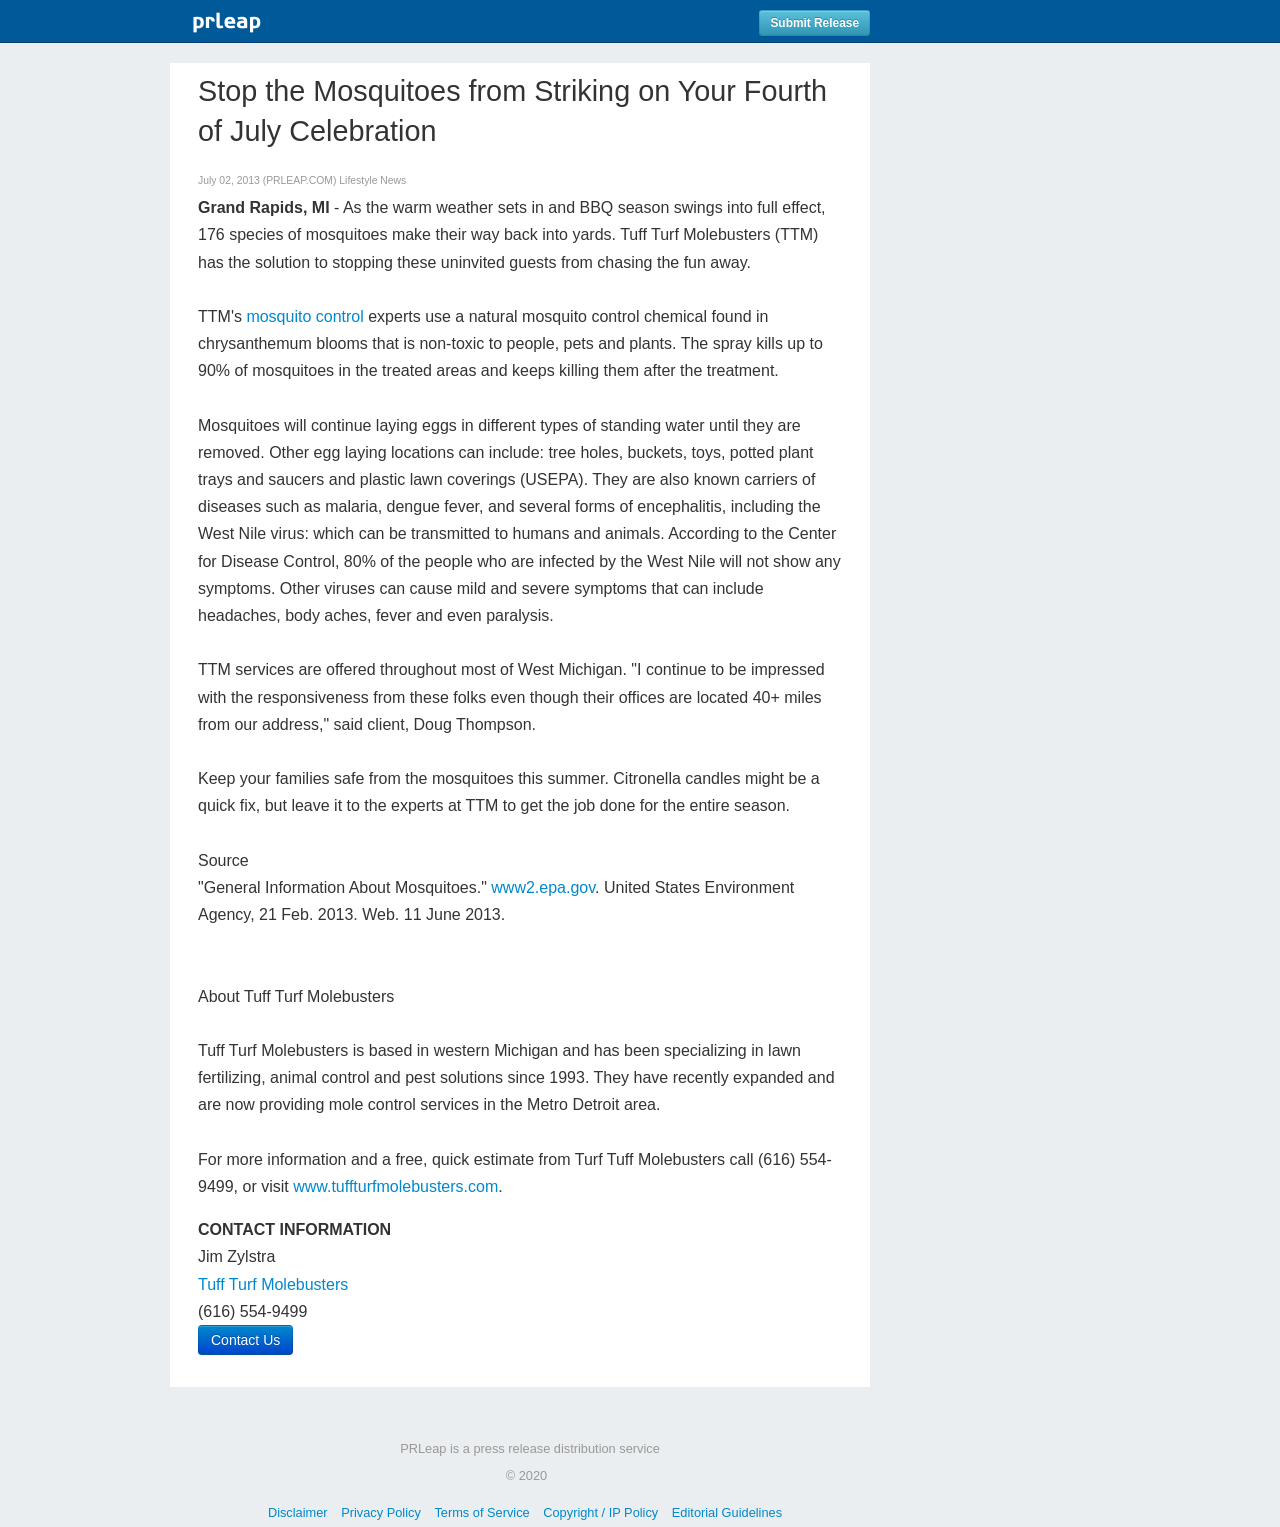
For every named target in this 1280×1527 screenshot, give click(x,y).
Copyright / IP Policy (600, 1512)
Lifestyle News (372, 180)
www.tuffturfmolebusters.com (395, 1186)
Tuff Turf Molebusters (273, 1284)
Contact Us (245, 1340)
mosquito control (304, 316)
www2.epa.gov (543, 887)
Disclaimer (298, 1512)
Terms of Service (481, 1512)
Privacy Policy (381, 1512)
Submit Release (814, 23)
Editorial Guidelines (727, 1512)
